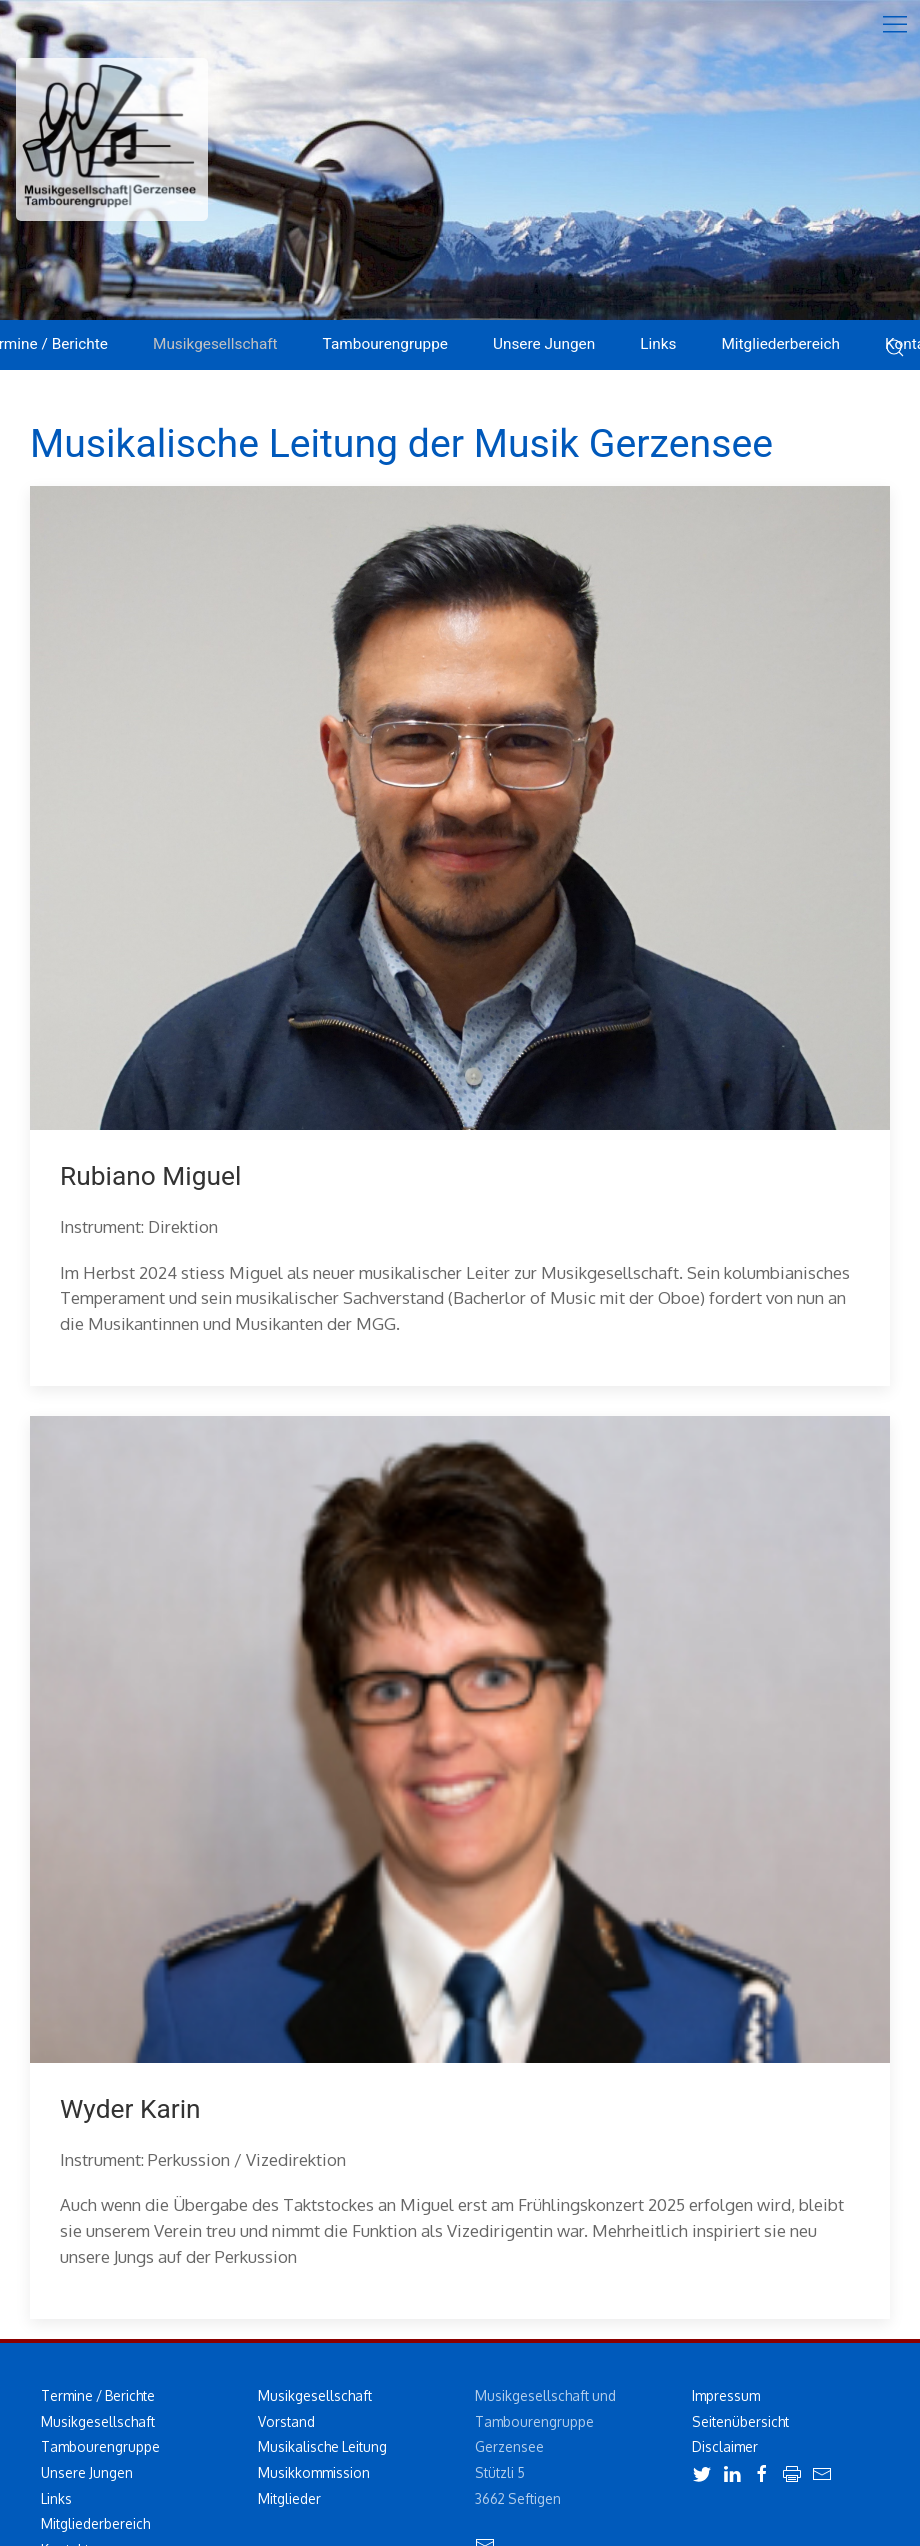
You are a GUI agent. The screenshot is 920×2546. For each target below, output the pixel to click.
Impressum (726, 2395)
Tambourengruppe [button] (385, 344)
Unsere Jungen (87, 2472)
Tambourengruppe (100, 2446)
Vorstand (286, 2421)
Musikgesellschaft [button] (215, 344)
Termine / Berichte (98, 2395)
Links (658, 344)
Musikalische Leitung (322, 2446)
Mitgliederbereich (780, 344)
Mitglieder (289, 2498)
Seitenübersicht (740, 2421)
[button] (895, 25)
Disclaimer (725, 2446)
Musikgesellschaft (98, 2421)
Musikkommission (314, 2472)
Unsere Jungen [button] (544, 344)
